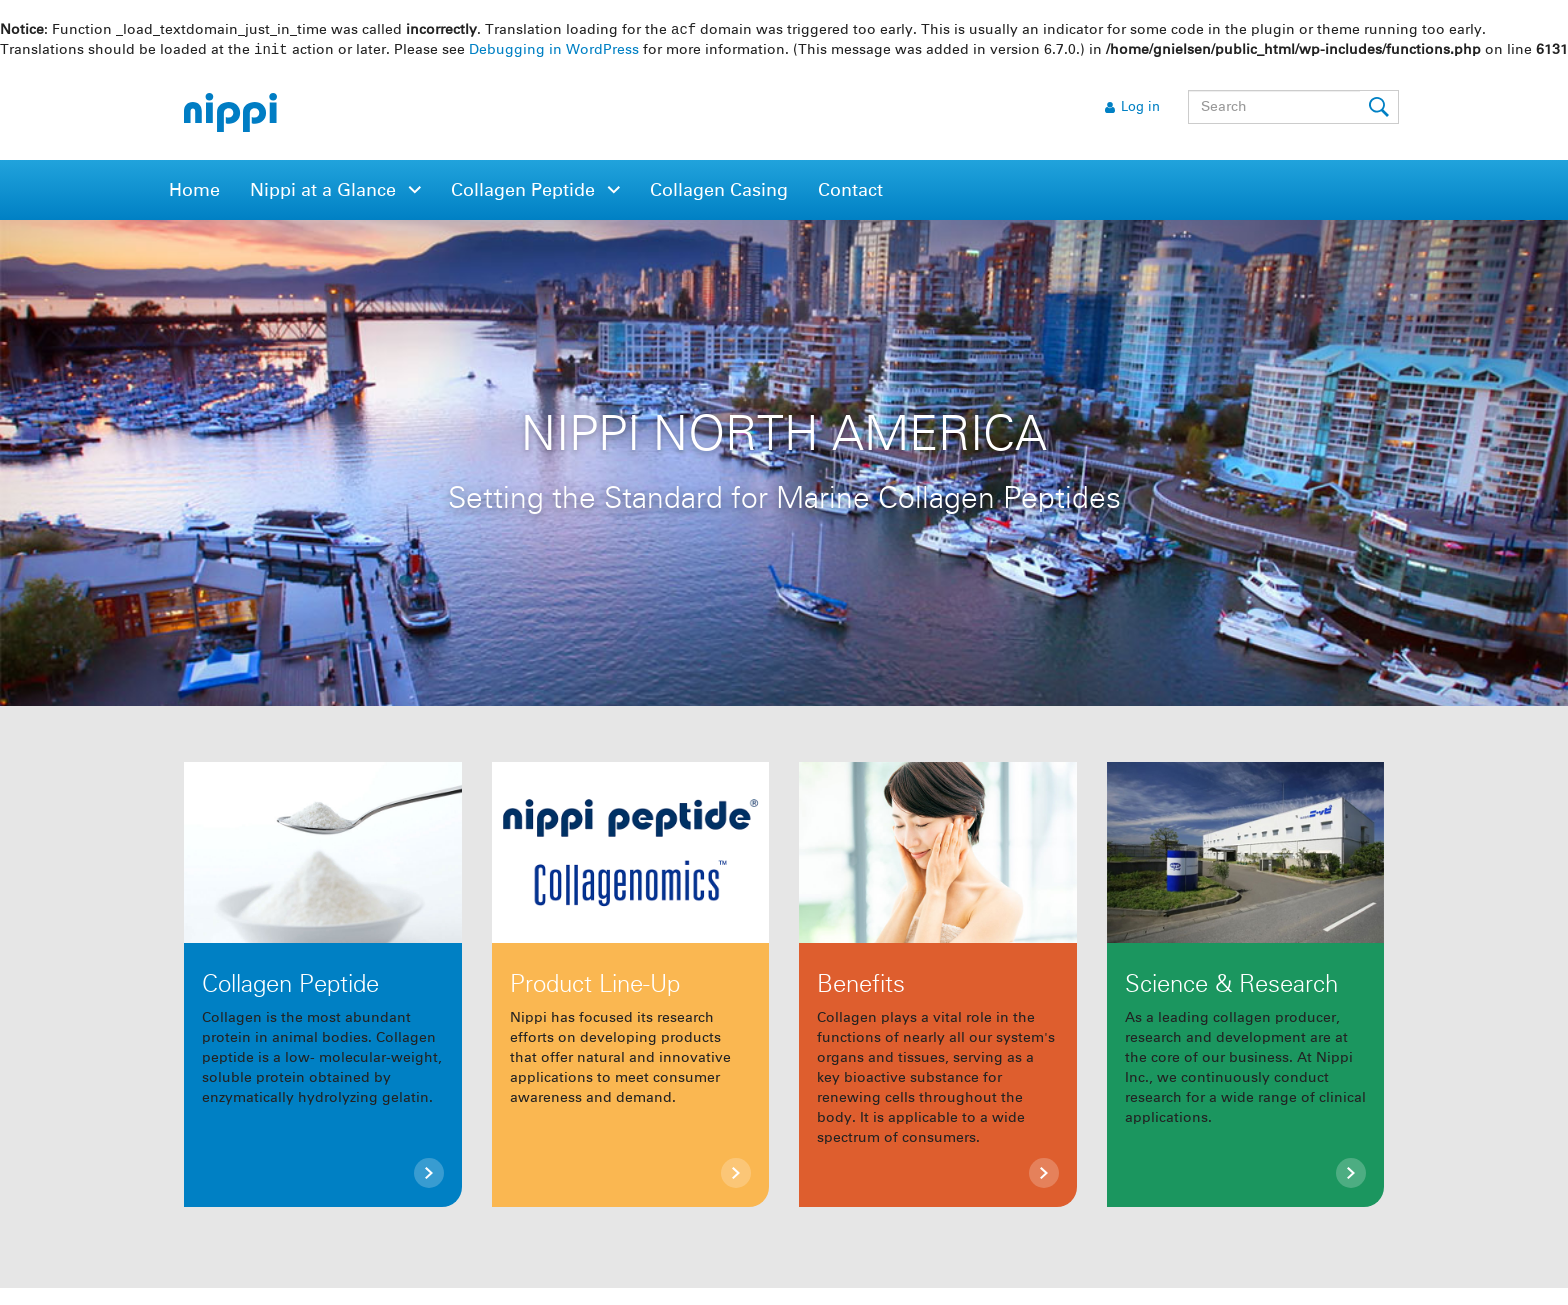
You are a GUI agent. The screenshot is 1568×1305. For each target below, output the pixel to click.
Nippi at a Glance (325, 193)
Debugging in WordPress (554, 52)
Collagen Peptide (525, 193)
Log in (1140, 109)
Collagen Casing (719, 193)
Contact (850, 193)
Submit (1380, 109)
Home (194, 193)
